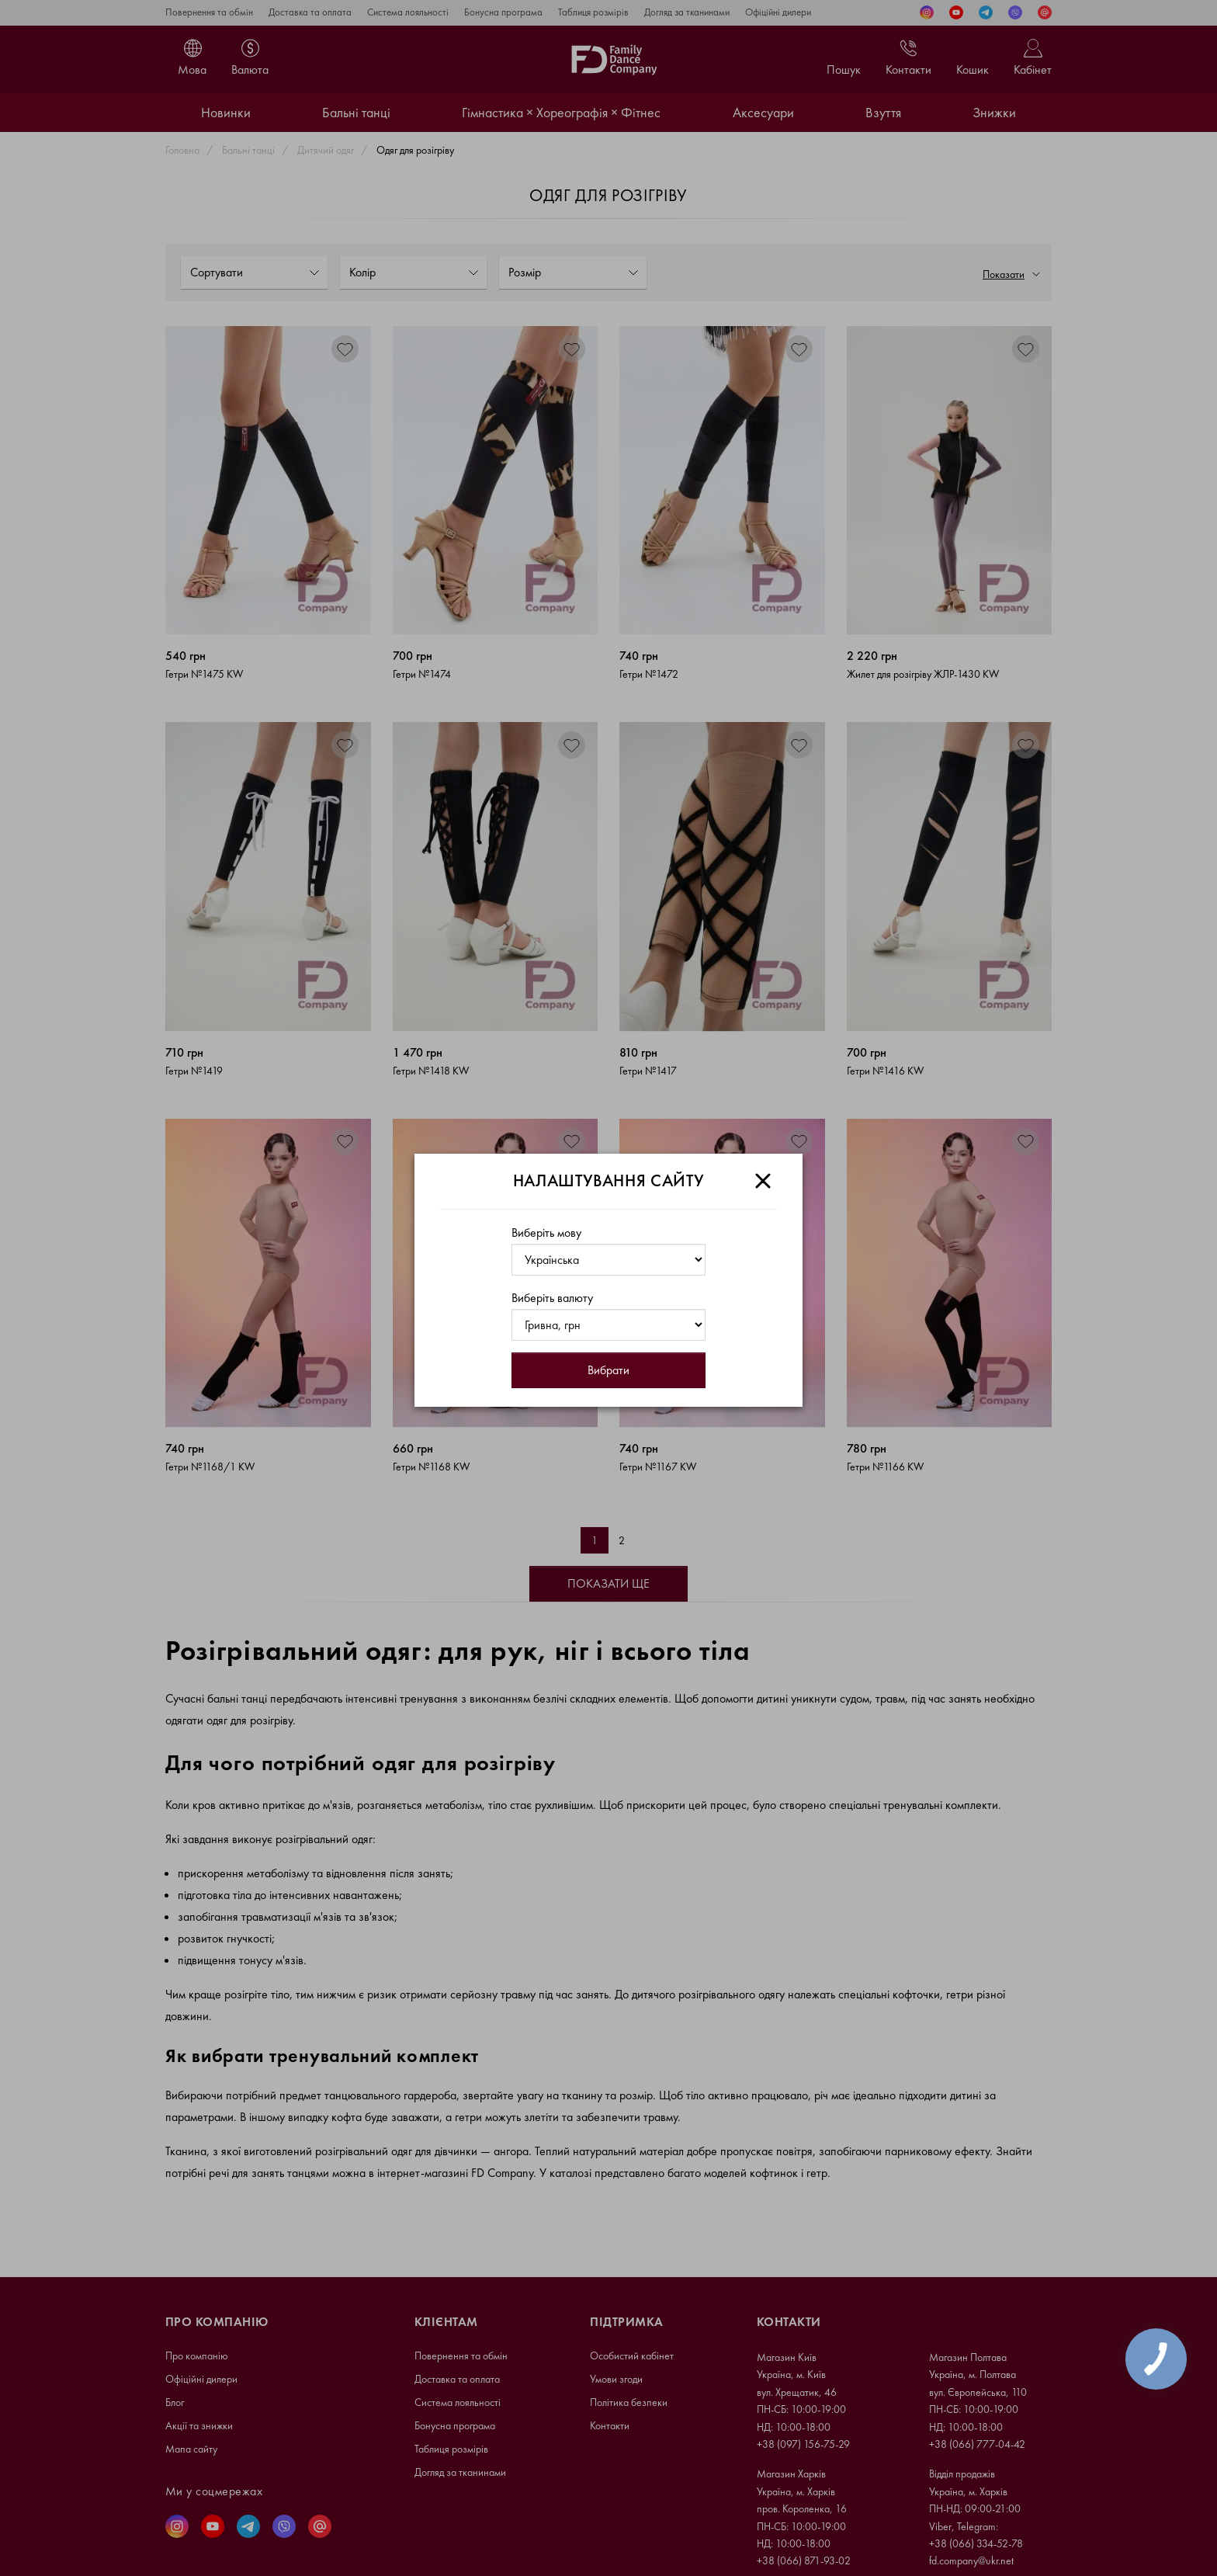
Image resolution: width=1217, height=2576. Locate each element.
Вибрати (608, 1370)
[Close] (763, 1181)
